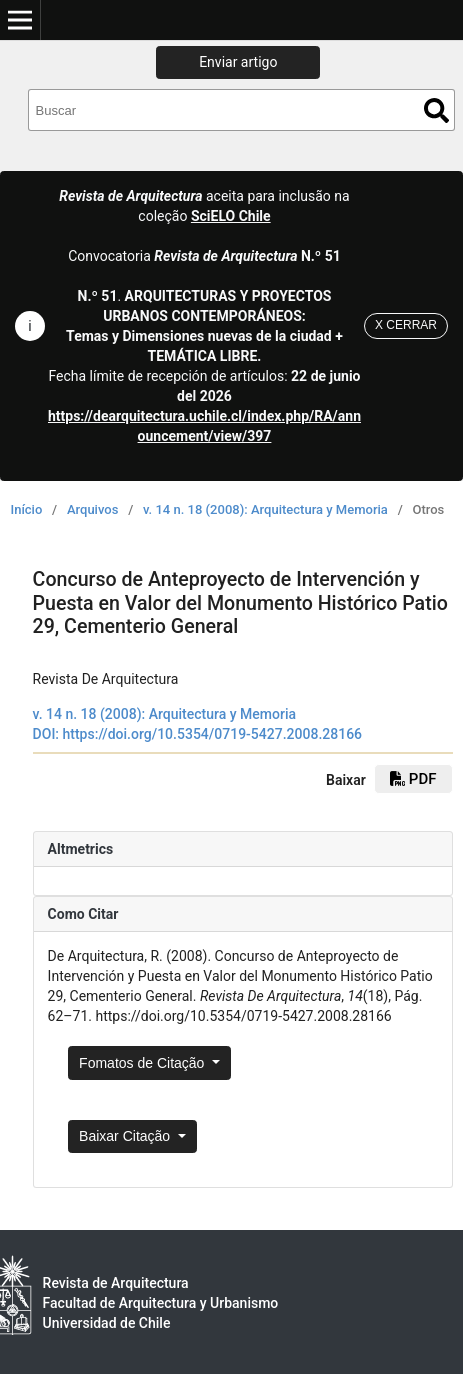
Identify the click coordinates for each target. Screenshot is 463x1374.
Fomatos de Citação (143, 1063)
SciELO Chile (231, 216)
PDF (413, 779)
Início (27, 509)
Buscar (436, 110)
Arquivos (92, 509)
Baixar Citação (126, 1136)
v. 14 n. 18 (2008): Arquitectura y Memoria (265, 509)
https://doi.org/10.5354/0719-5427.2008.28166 (213, 734)
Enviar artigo (238, 62)
